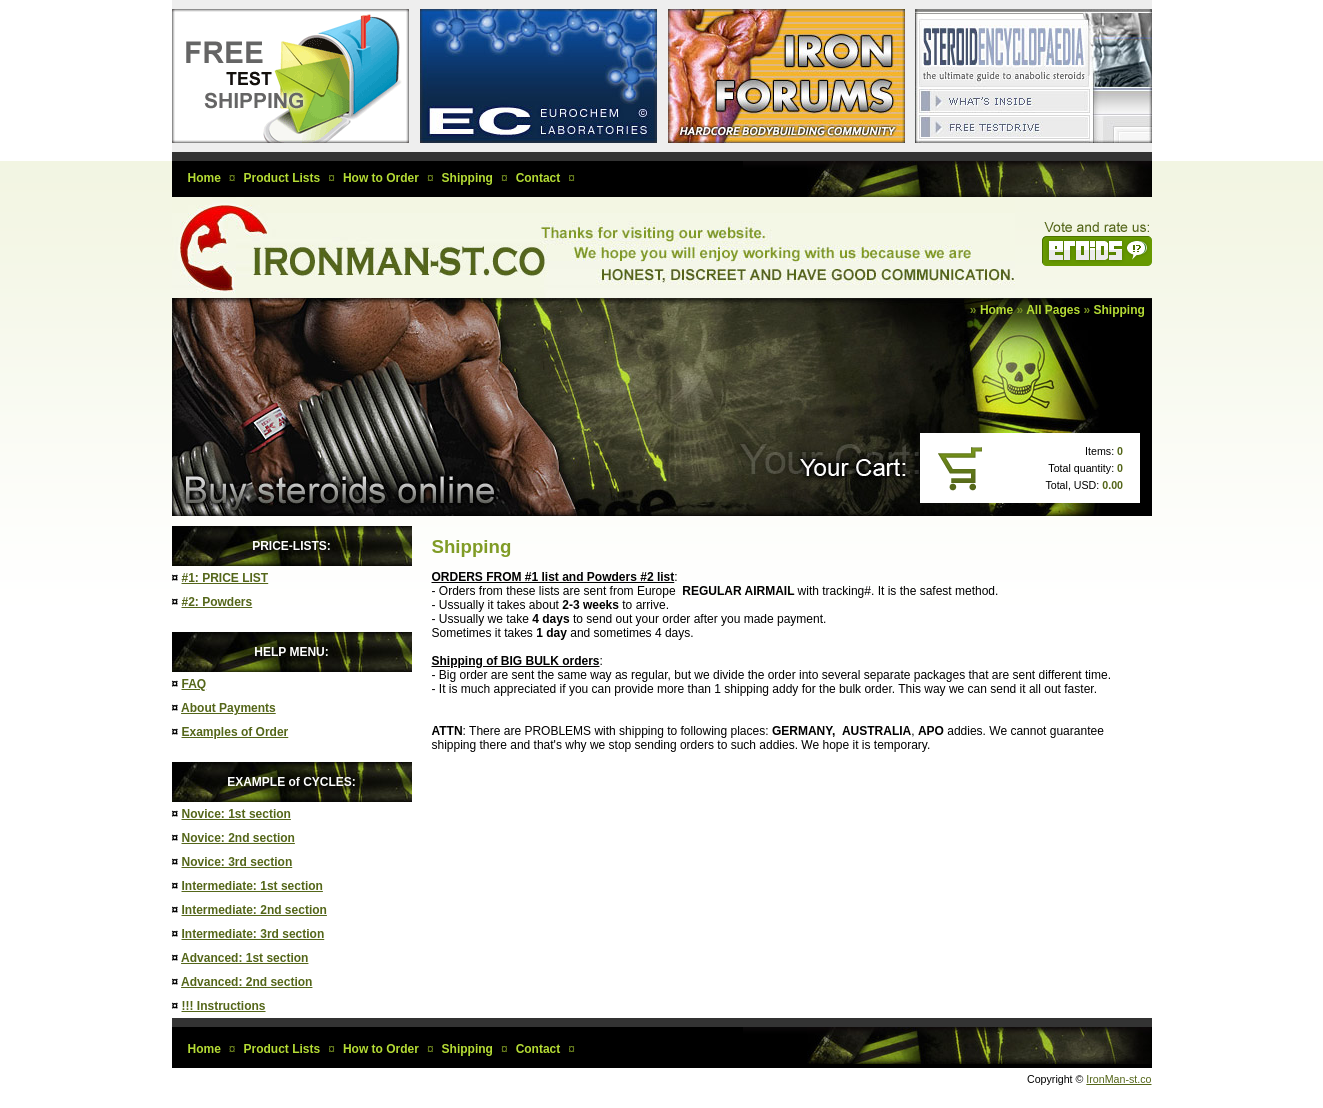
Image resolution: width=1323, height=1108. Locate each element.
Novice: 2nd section (238, 838)
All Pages (1053, 310)
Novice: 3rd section (237, 862)
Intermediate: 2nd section (254, 910)
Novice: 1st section (236, 814)
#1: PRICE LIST (225, 578)
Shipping (1119, 310)
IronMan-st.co (1118, 1079)
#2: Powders (217, 602)
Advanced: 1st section (244, 958)
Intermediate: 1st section (252, 886)
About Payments (228, 708)
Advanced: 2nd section (246, 982)
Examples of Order (235, 732)
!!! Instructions (224, 1006)
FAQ (194, 684)
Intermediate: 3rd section (253, 934)
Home (996, 310)
